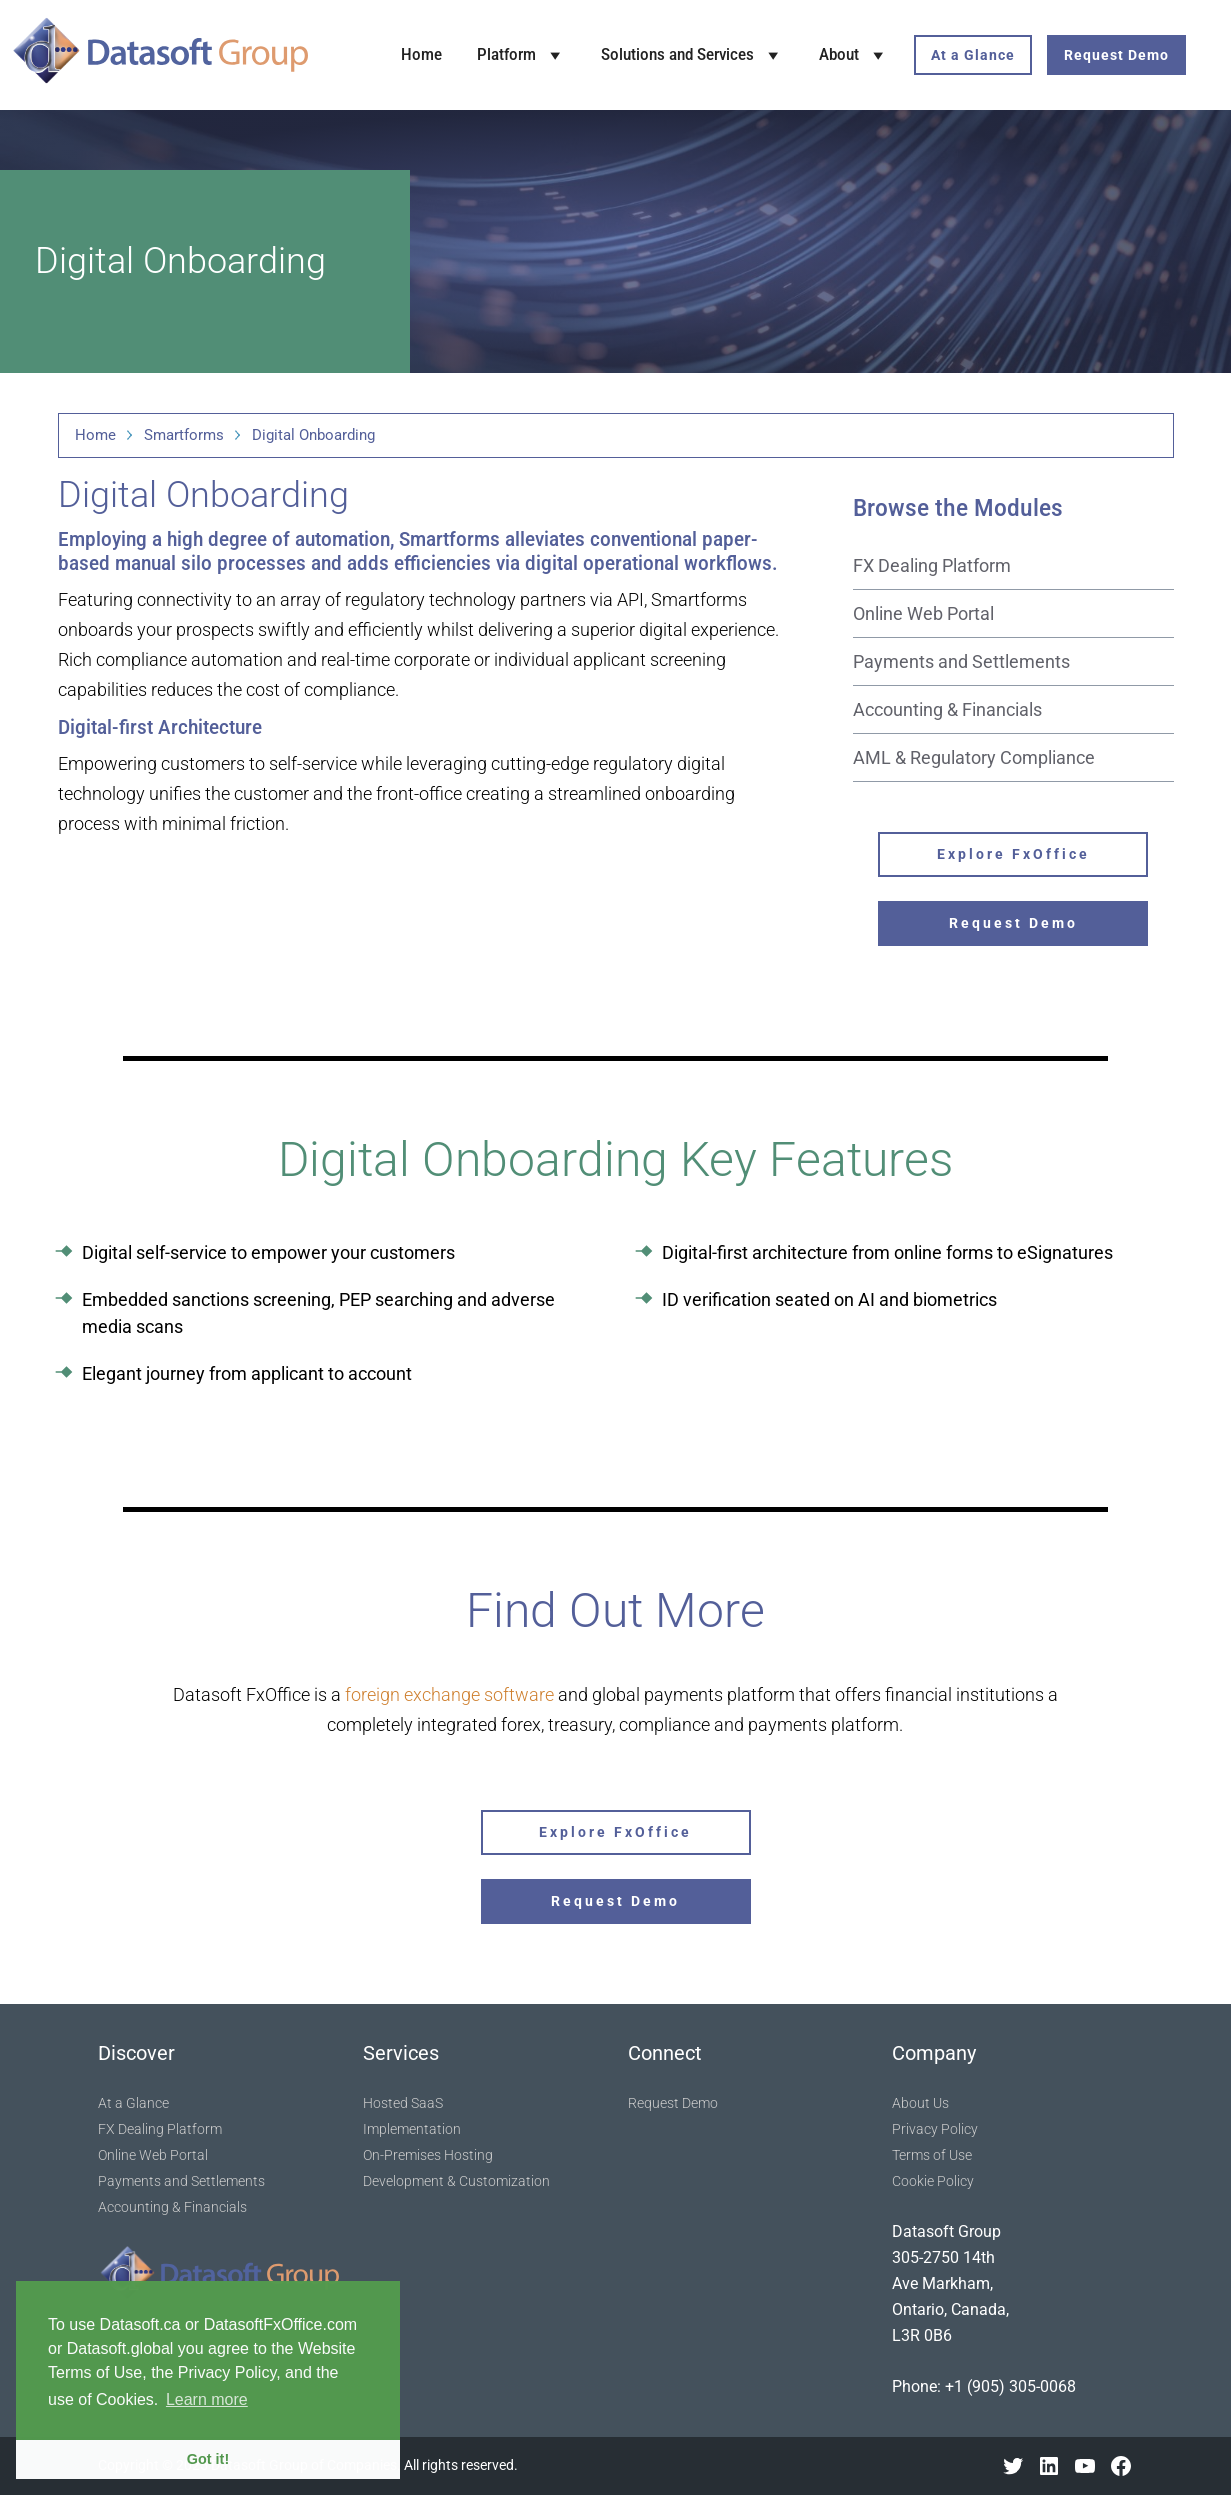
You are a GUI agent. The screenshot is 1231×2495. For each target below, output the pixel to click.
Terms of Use (932, 2155)
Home (421, 54)
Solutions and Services (692, 55)
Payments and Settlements (961, 661)
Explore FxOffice (1013, 854)
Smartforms (184, 435)
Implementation (412, 2129)
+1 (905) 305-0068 (1010, 2386)
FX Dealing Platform (932, 565)
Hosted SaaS (403, 2103)
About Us (920, 2103)
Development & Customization (456, 2181)
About (854, 55)
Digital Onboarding (313, 435)
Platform (521, 55)
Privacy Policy (935, 2129)
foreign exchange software (449, 1694)
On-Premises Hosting (428, 2155)
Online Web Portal (923, 613)
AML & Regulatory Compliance (974, 757)
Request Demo (1116, 55)
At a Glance (973, 55)
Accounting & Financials (947, 709)
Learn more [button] (207, 2399)
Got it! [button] (208, 2459)
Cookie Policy (933, 2181)
